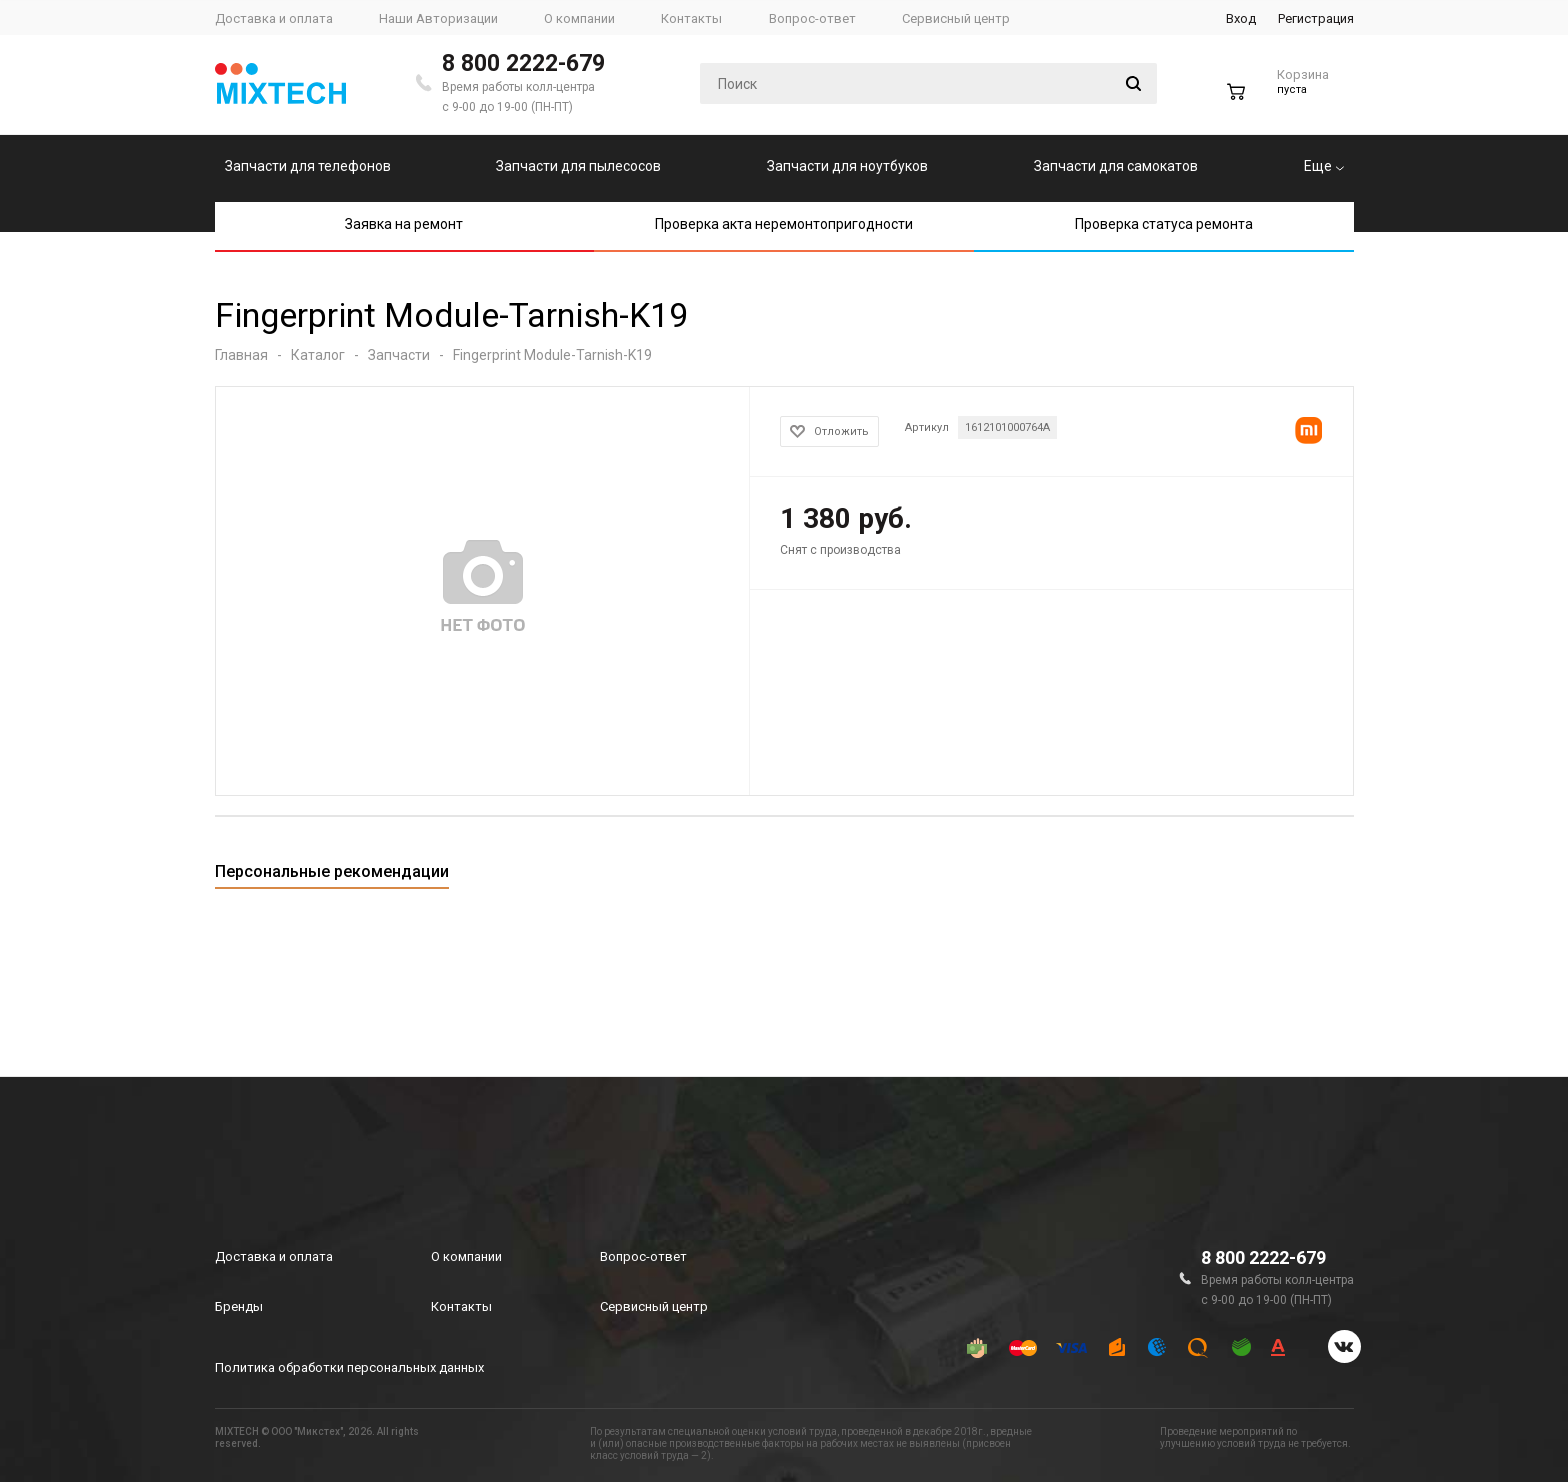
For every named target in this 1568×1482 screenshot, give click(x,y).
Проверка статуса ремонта (1164, 224)
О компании (466, 1256)
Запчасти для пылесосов (578, 166)
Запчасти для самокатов (1116, 166)
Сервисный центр (654, 1306)
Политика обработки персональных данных (349, 1367)
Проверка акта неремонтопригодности (784, 224)
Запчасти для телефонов (308, 166)
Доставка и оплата (274, 1256)
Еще (1324, 166)
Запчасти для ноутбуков (847, 166)
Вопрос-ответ (643, 1256)
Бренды (239, 1306)
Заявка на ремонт (404, 224)
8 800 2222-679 (523, 63)
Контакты (461, 1306)
